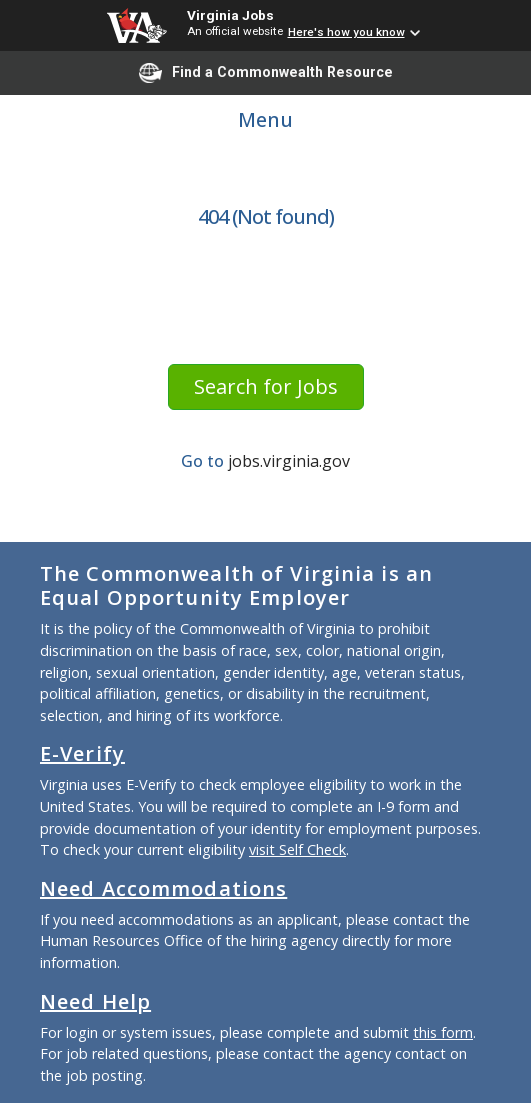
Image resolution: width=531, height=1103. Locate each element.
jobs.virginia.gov (289, 461)
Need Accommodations (163, 888)
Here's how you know (346, 32)
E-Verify (82, 753)
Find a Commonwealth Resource (266, 73)
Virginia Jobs (230, 15)
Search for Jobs (266, 386)
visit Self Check (297, 849)
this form (443, 1032)
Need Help (95, 1001)
